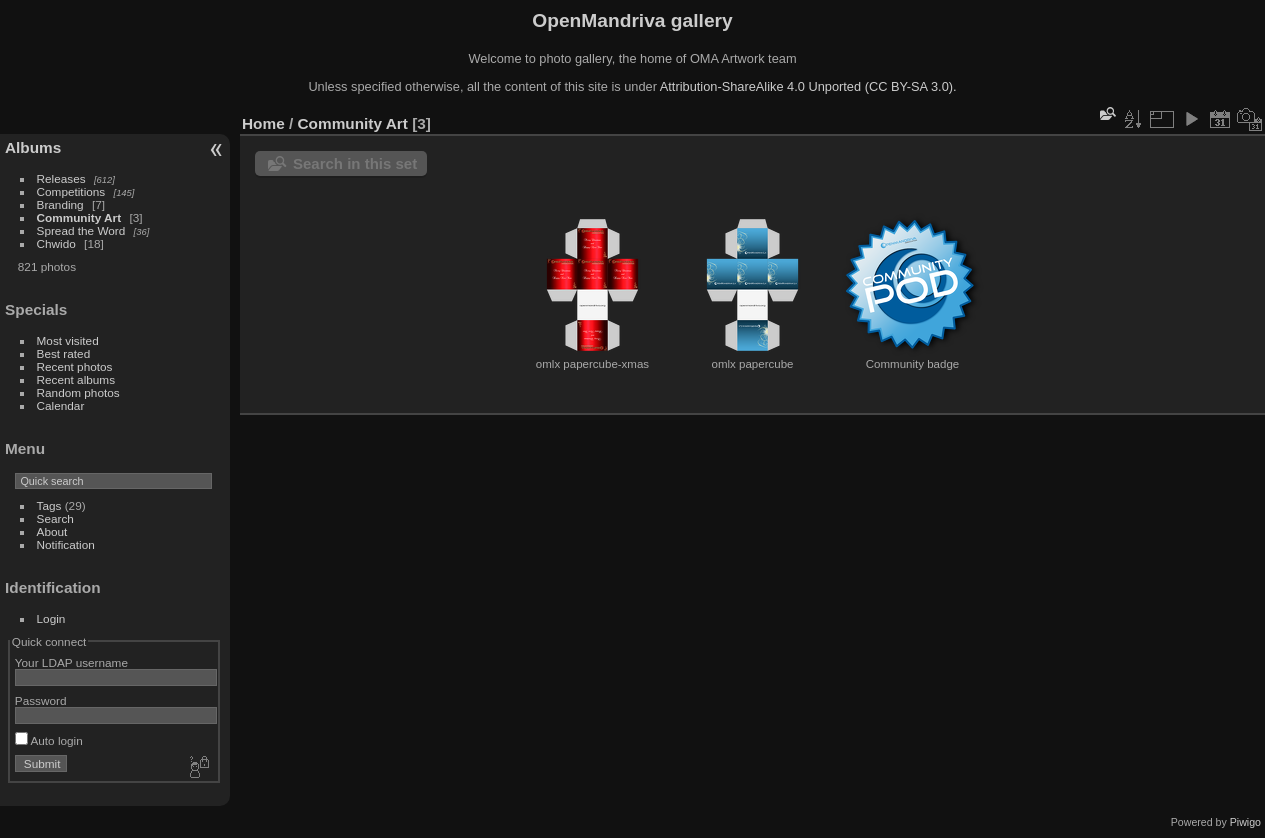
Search (55, 518)
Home (263, 123)
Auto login (49, 740)
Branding (60, 204)
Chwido (56, 243)
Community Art (79, 217)
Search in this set (355, 163)
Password (41, 700)
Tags (49, 505)
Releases (61, 178)
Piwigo (1245, 822)
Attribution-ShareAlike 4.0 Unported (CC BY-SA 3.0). (808, 86)
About (52, 531)
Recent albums (76, 379)
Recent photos (75, 366)
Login (51, 618)
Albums (33, 147)
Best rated (64, 353)
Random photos (78, 392)
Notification (66, 544)
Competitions (71, 191)
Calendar (61, 405)
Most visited (68, 340)
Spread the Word (81, 230)
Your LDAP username (71, 662)
